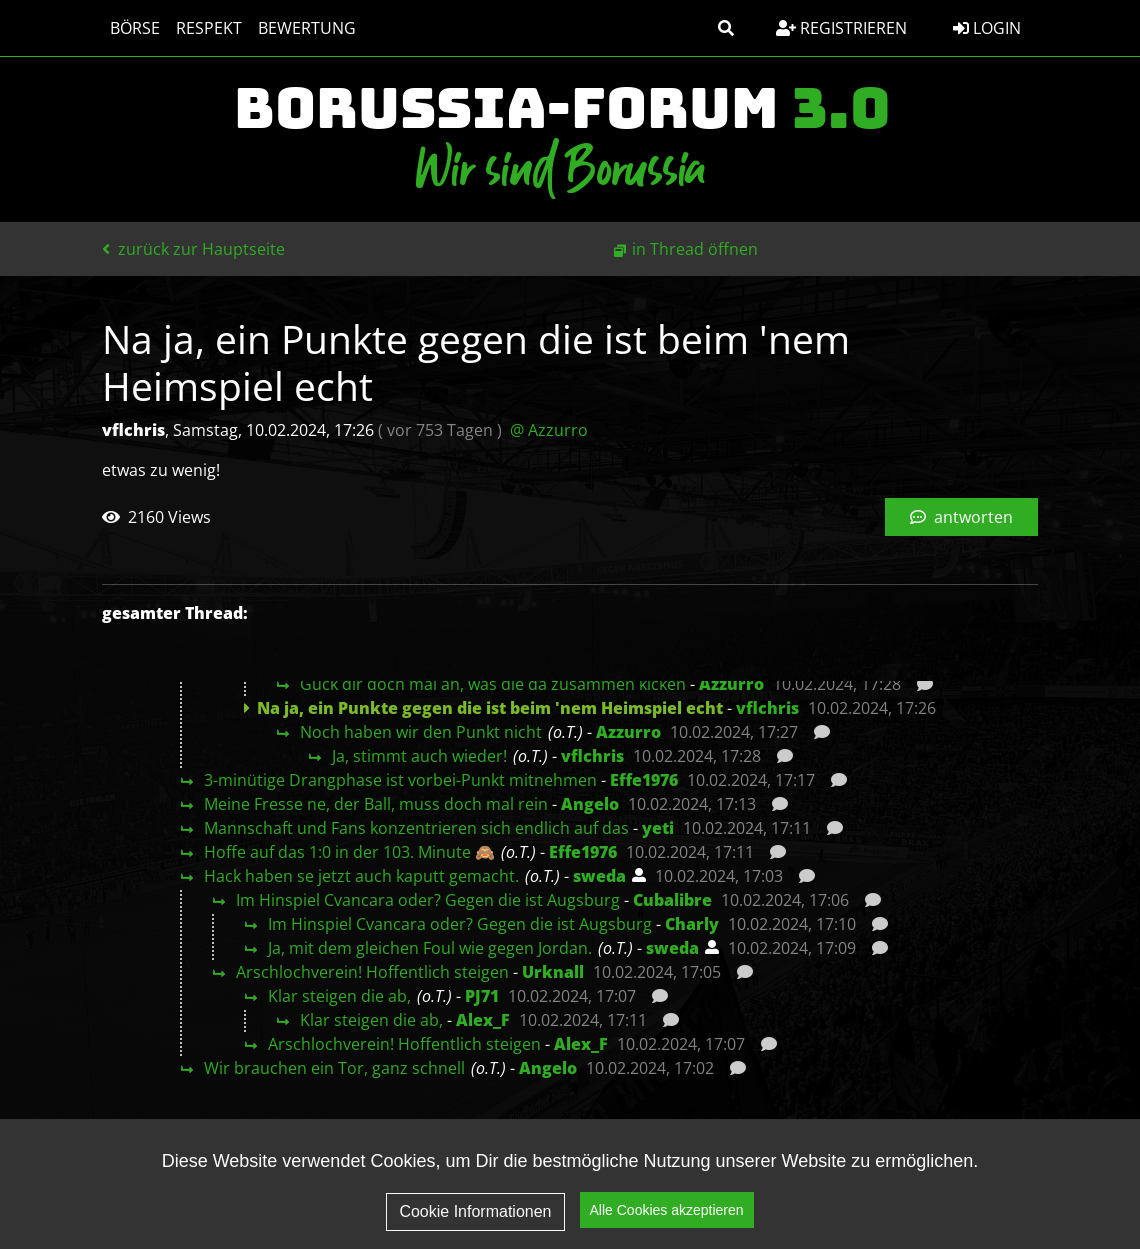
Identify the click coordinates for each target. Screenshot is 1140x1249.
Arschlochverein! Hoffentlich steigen (372, 972)
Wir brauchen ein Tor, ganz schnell (334, 1068)
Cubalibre (672, 900)
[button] (726, 28)
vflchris (767, 708)
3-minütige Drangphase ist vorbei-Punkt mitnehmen (400, 780)
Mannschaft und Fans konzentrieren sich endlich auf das (416, 828)
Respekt (209, 28)
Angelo (590, 804)
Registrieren (841, 28)
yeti (658, 828)
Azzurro (731, 684)
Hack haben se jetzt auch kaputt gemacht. (361, 876)
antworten (961, 517)
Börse (135, 28)
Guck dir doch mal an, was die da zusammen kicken (493, 684)
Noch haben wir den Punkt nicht (421, 732)
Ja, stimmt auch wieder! (419, 756)
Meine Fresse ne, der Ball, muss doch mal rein (376, 804)
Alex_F (483, 1020)
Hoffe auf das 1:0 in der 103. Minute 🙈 (349, 852)
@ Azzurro (549, 430)
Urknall (553, 972)
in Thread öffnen (695, 249)
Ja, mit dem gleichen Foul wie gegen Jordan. (430, 948)
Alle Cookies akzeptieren (667, 1227)
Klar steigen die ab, (339, 996)
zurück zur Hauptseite (193, 249)
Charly (692, 924)
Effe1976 (644, 780)
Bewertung (307, 28)
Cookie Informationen (475, 1227)
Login (987, 28)
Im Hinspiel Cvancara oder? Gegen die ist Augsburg (428, 900)
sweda (599, 876)
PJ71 (482, 996)
